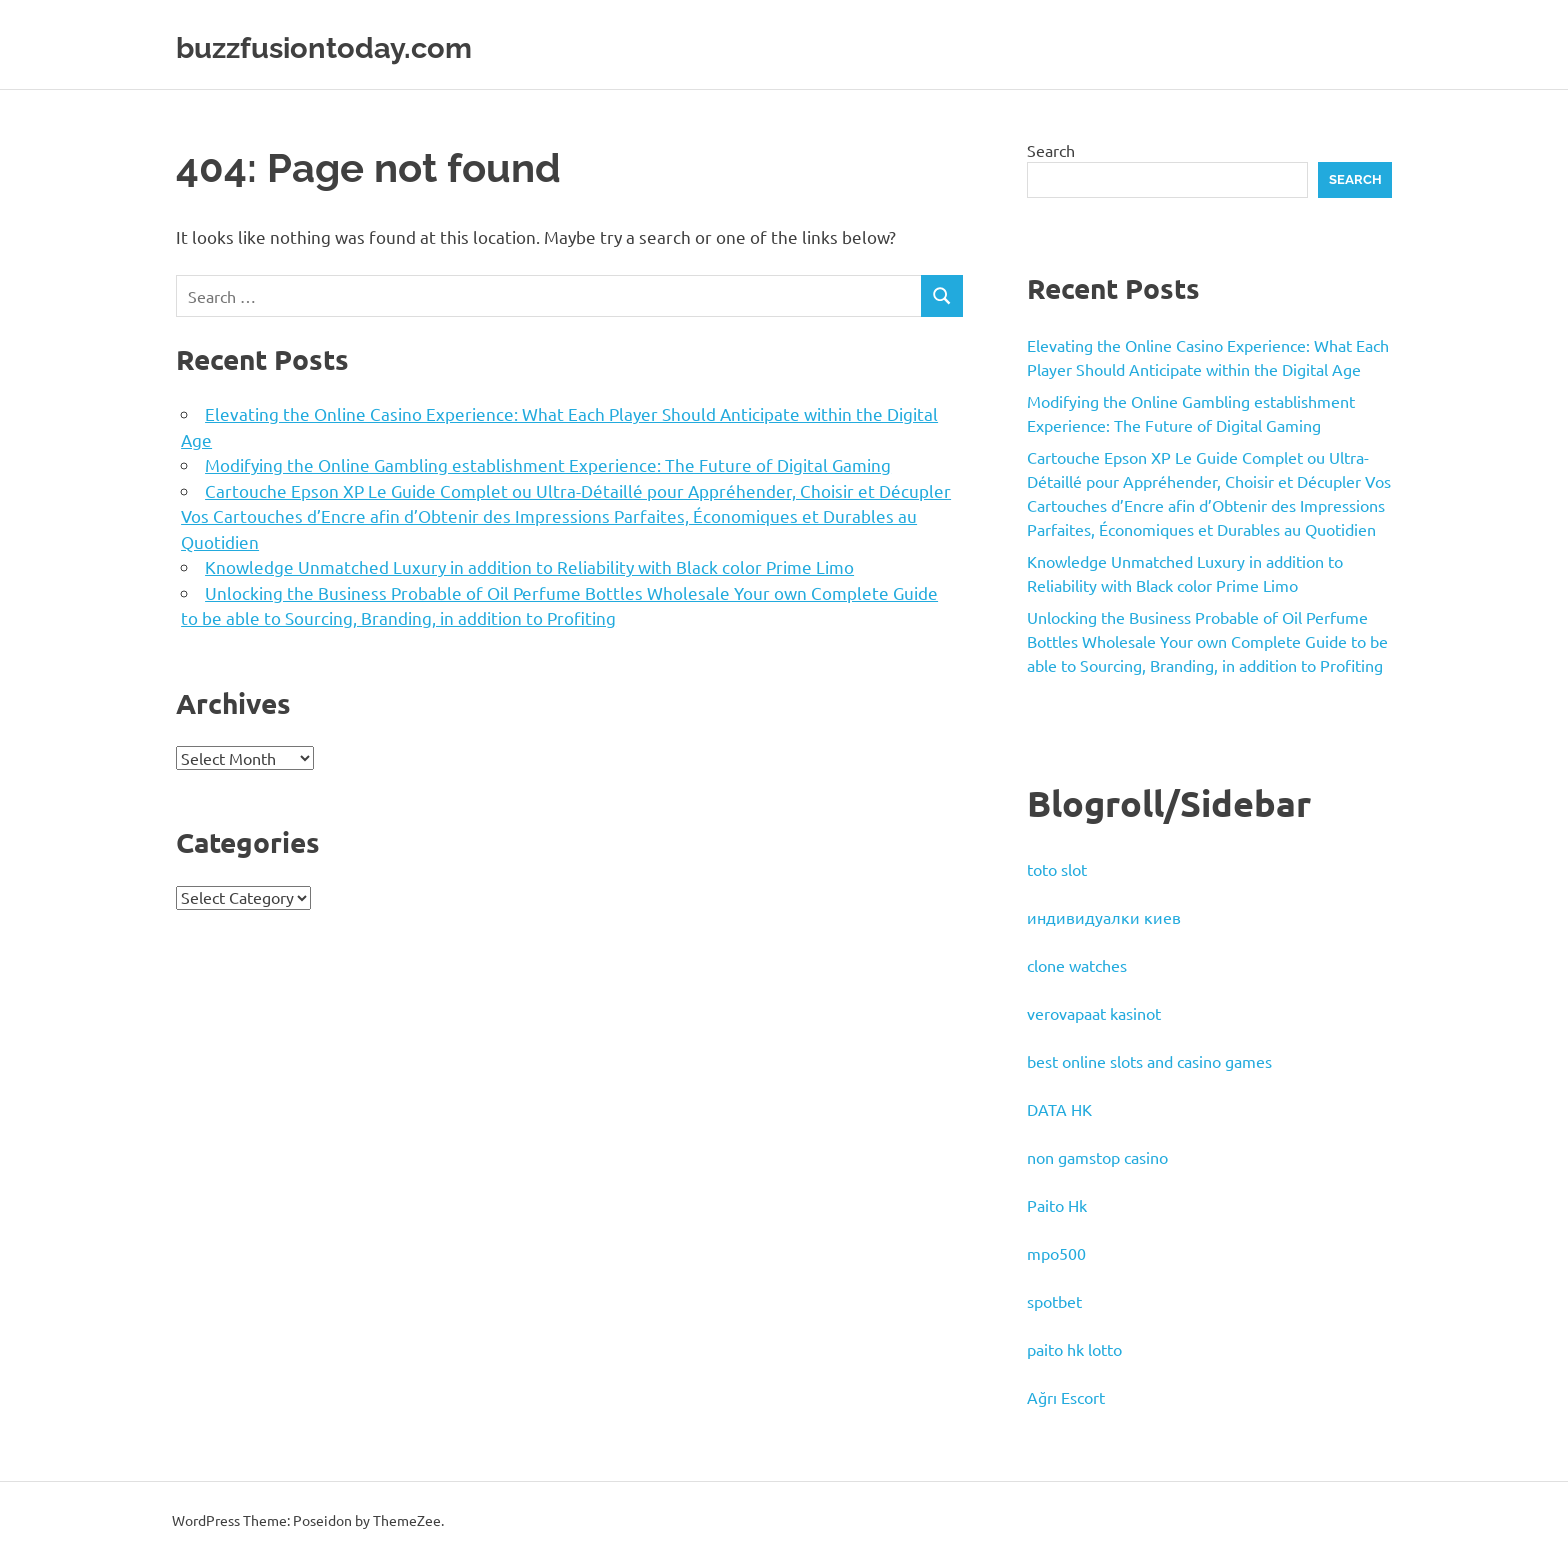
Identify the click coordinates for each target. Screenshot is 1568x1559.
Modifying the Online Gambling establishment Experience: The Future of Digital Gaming (548, 464)
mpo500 (1056, 1253)
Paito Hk (1057, 1205)
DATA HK (1059, 1109)
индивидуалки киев (1104, 917)
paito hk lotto (1074, 1349)
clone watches (1077, 965)
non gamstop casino (1097, 1157)
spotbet (1054, 1301)
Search (1051, 150)
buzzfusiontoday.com (370, 44)
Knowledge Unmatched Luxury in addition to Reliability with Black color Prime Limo (529, 566)
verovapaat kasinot (1094, 1013)
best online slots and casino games (1149, 1061)
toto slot (1057, 869)
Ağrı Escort (1066, 1397)
